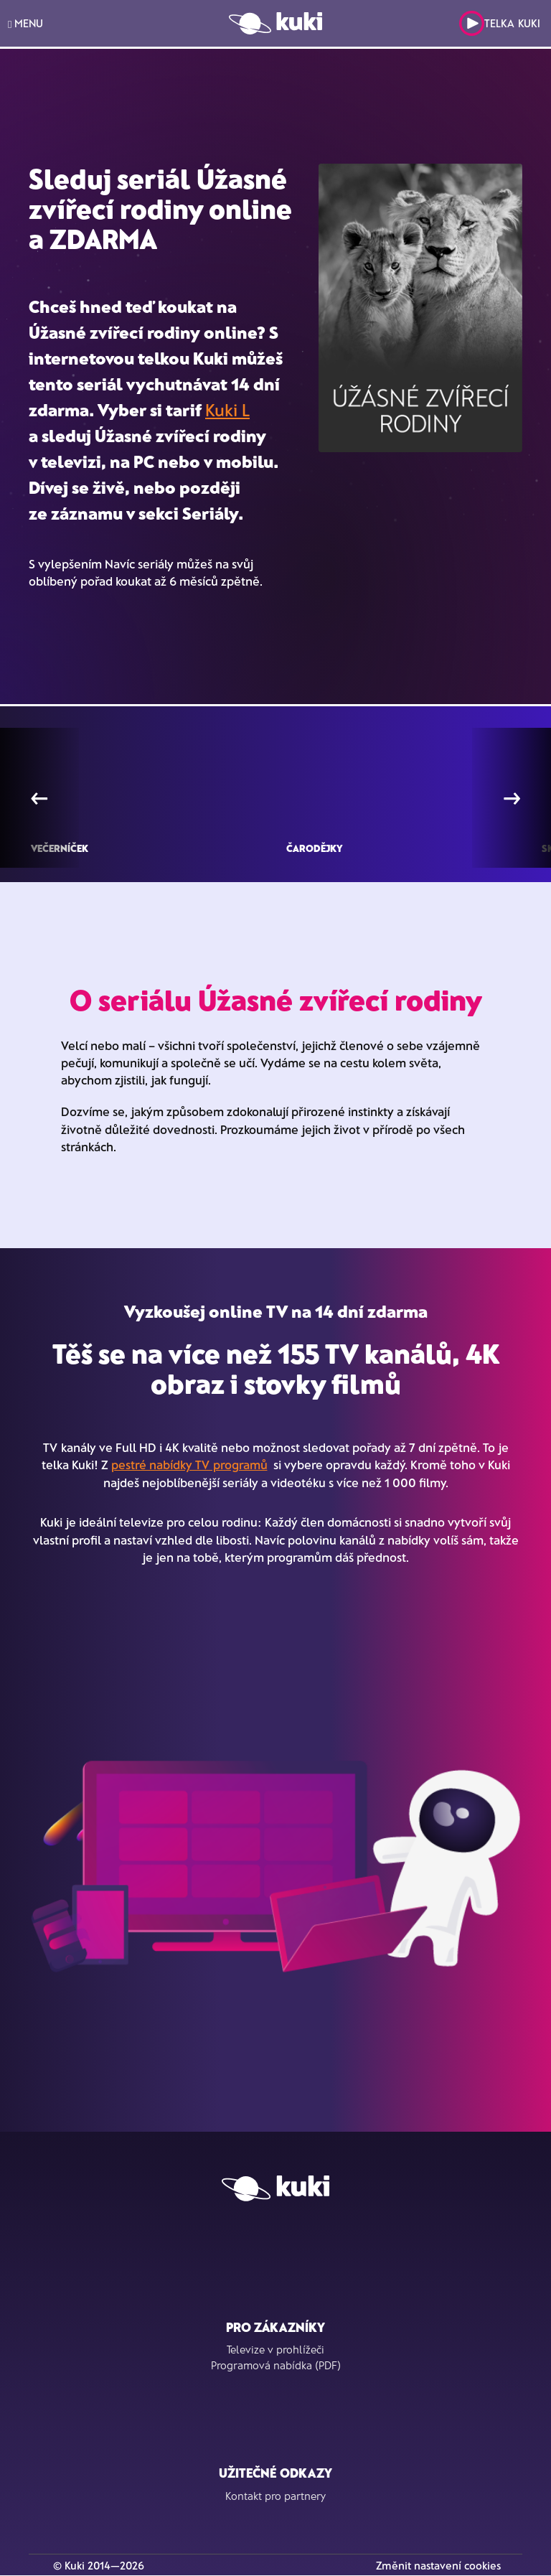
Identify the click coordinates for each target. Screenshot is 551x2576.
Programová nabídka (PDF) (276, 2365)
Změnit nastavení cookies (438, 2565)
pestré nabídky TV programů (189, 1464)
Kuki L (227, 409)
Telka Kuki (499, 23)
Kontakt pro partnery (275, 2495)
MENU (25, 23)
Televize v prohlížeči (275, 2349)
